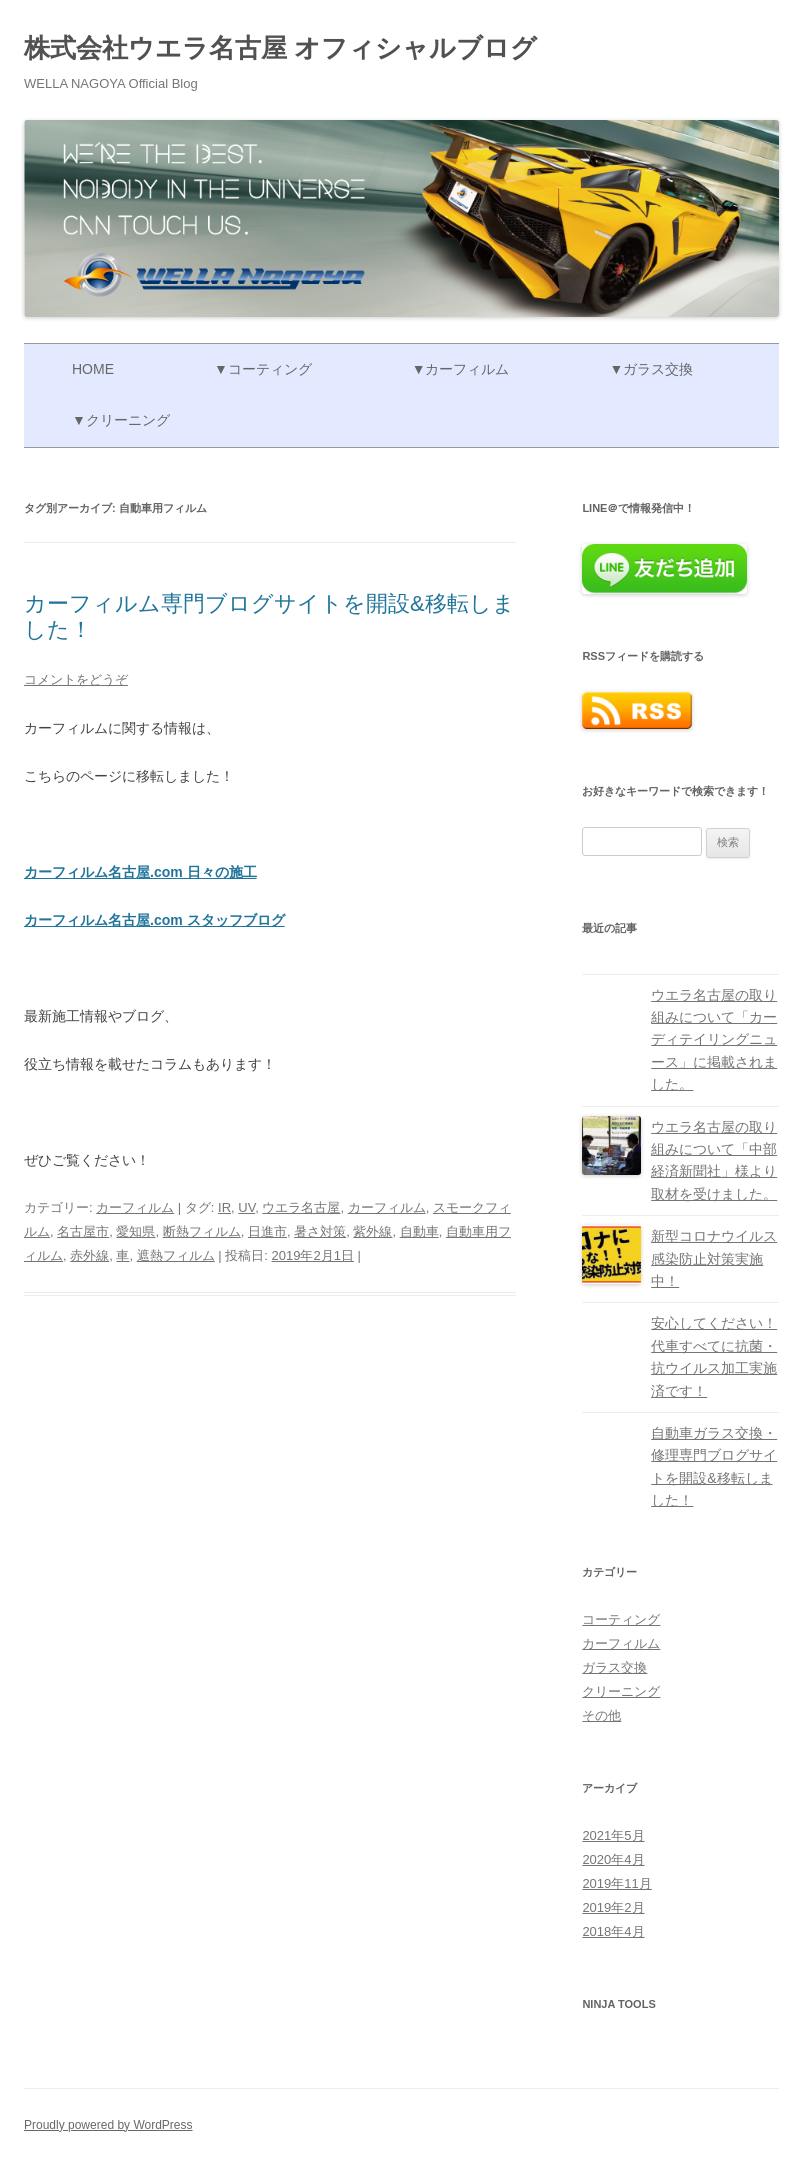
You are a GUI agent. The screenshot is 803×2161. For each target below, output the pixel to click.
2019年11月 (616, 1883)
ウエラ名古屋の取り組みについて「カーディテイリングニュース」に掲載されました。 (714, 1040)
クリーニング (621, 1691)
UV (246, 1207)
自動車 (419, 1231)
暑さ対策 (320, 1231)
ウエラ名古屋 (301, 1207)
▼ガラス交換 (651, 369)
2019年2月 (613, 1907)
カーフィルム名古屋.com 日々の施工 (140, 872)
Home (93, 369)
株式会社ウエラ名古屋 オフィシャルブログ (280, 48)
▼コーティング (263, 369)
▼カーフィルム (461, 369)
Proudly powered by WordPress (108, 2125)
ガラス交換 (614, 1667)
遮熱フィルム (176, 1255)
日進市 (267, 1231)
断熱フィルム (202, 1231)
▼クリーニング (121, 420)
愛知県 (135, 1231)
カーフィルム (135, 1207)
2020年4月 (613, 1859)
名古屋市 (83, 1231)
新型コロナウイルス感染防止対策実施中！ (714, 1258)
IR (224, 1207)
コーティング (621, 1619)
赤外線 (89, 1255)
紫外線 (372, 1231)
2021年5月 (613, 1835)
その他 (601, 1715)
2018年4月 (613, 1931)
